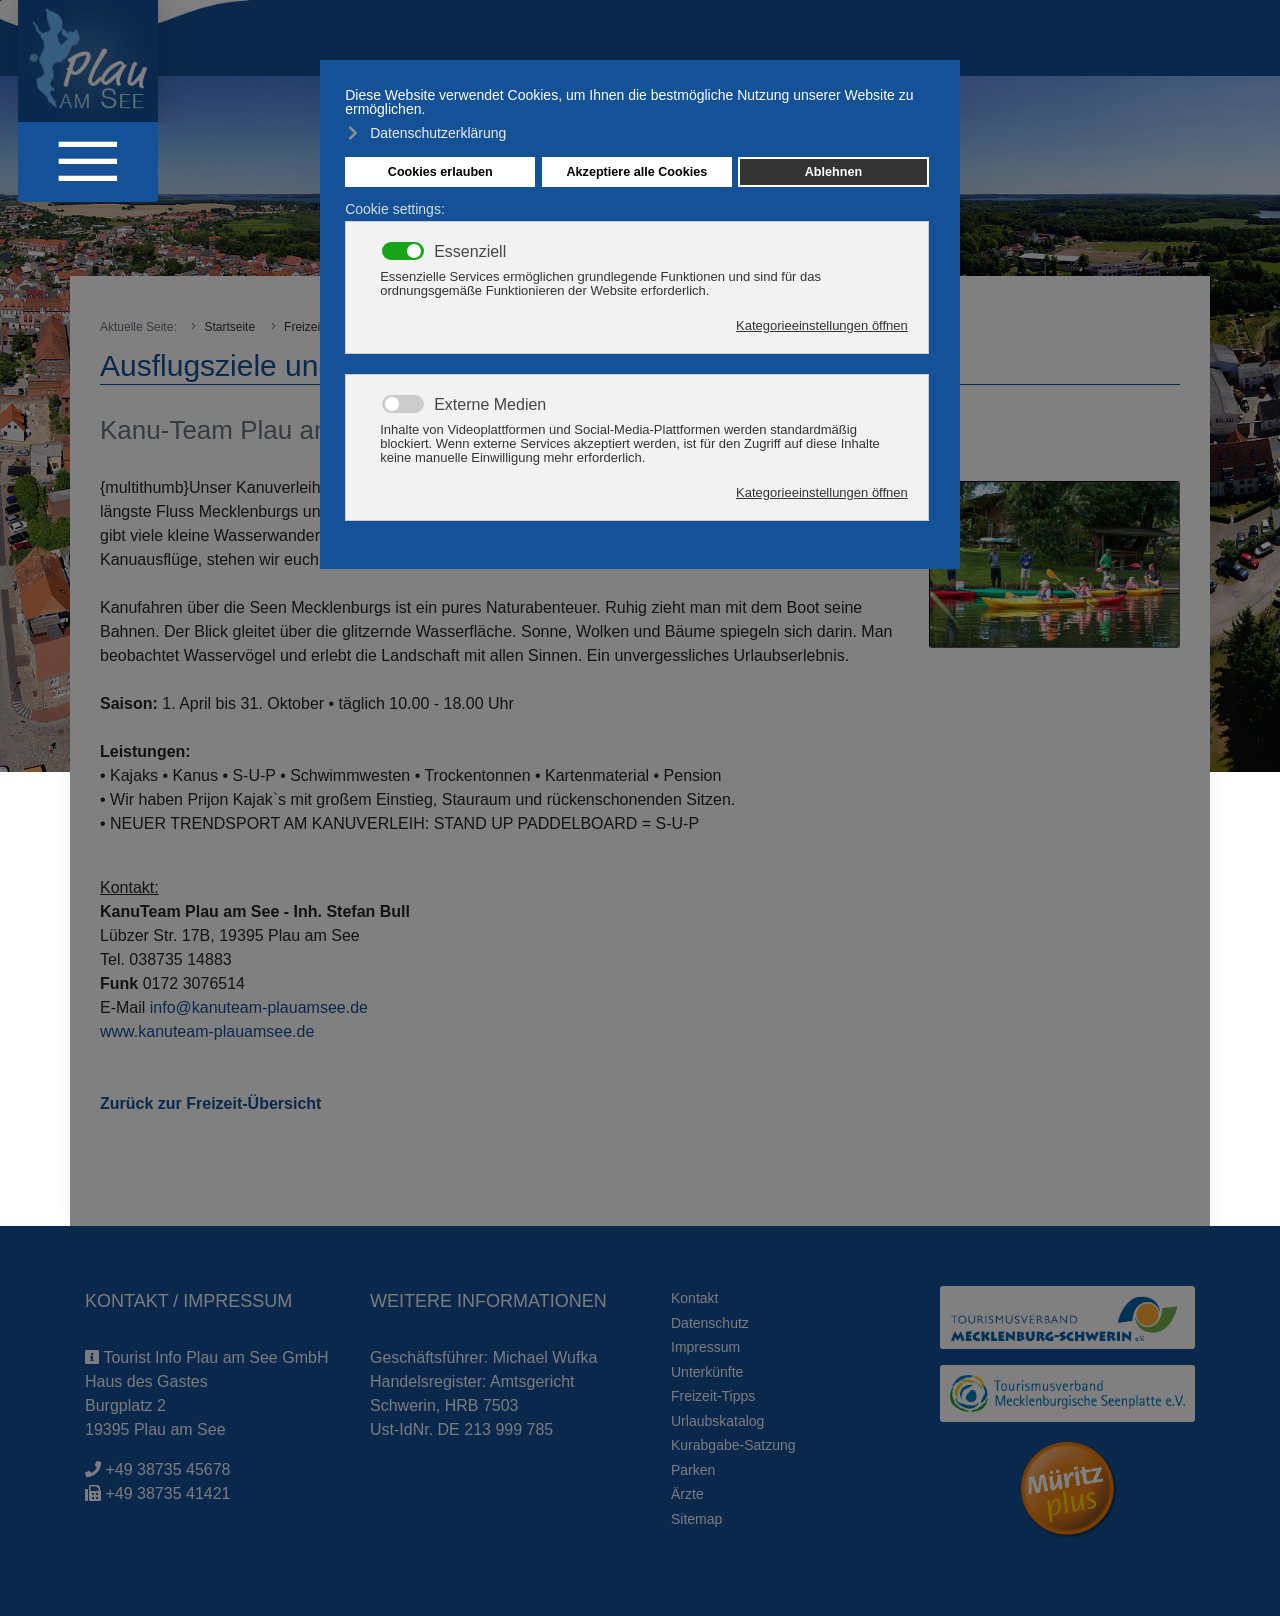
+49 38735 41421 (167, 1493)
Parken (693, 1470)
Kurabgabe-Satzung (733, 1445)
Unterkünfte (707, 1372)
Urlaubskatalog (717, 1421)
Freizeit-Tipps (713, 1396)
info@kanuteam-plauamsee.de (259, 1007)
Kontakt (694, 1298)
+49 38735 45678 (167, 1469)
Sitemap (696, 1519)
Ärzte (687, 1494)
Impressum (705, 1347)
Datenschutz (710, 1323)
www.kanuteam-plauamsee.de (207, 1031)
